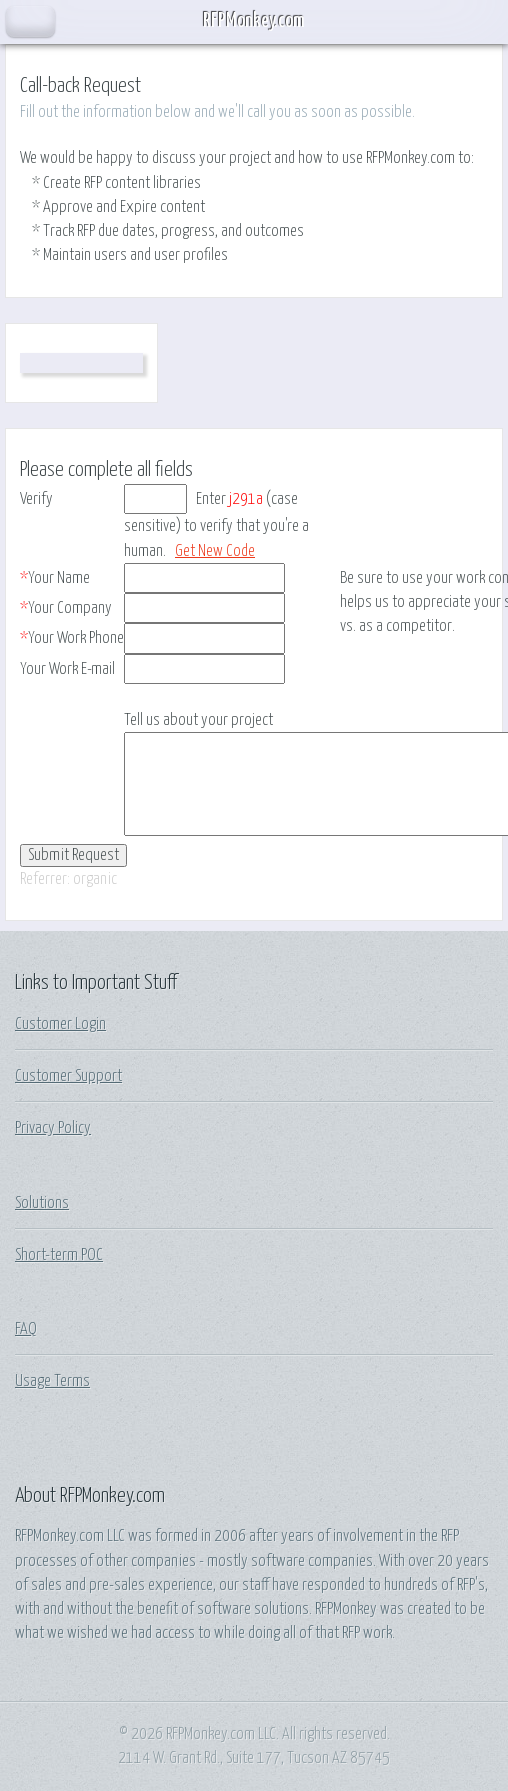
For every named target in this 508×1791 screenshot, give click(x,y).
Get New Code (215, 551)
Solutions (42, 1203)
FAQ (26, 1329)
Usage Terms (52, 1381)
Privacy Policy (53, 1128)
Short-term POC (59, 1255)
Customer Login (60, 1024)
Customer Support (68, 1076)
